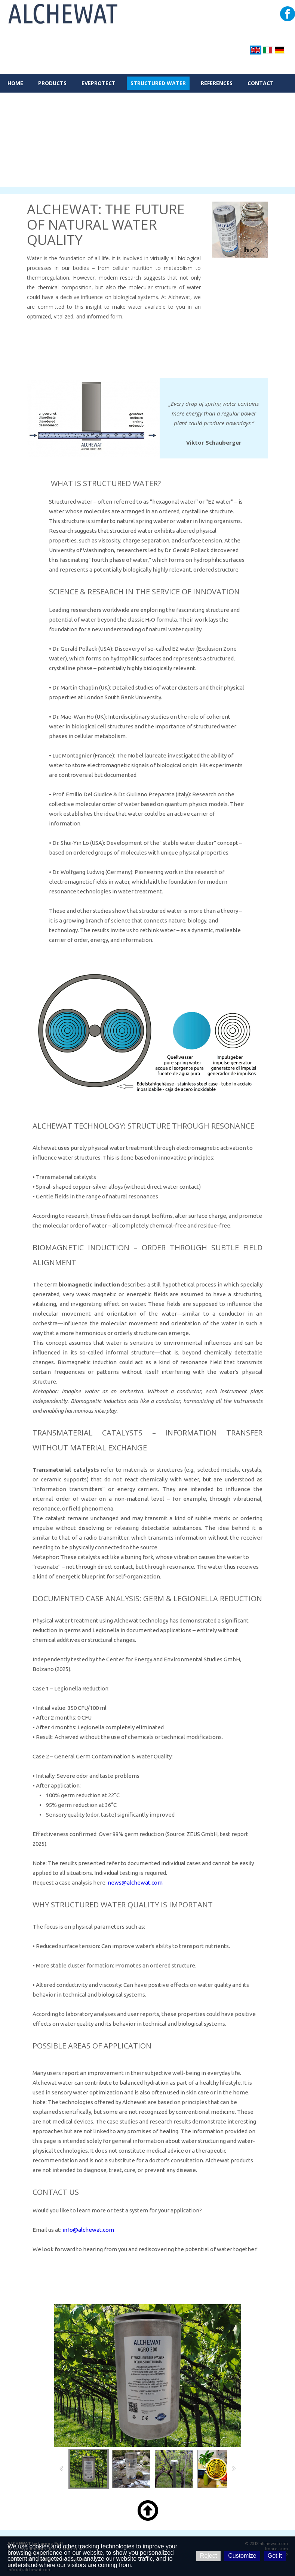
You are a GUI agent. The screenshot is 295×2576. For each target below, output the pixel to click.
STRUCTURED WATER (158, 83)
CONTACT (261, 83)
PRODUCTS (52, 83)
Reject (208, 2555)
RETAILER (19, 101)
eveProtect (99, 83)
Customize (242, 2555)
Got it (275, 2555)
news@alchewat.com (135, 1882)
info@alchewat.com (88, 2230)
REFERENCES (217, 83)
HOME (15, 83)
